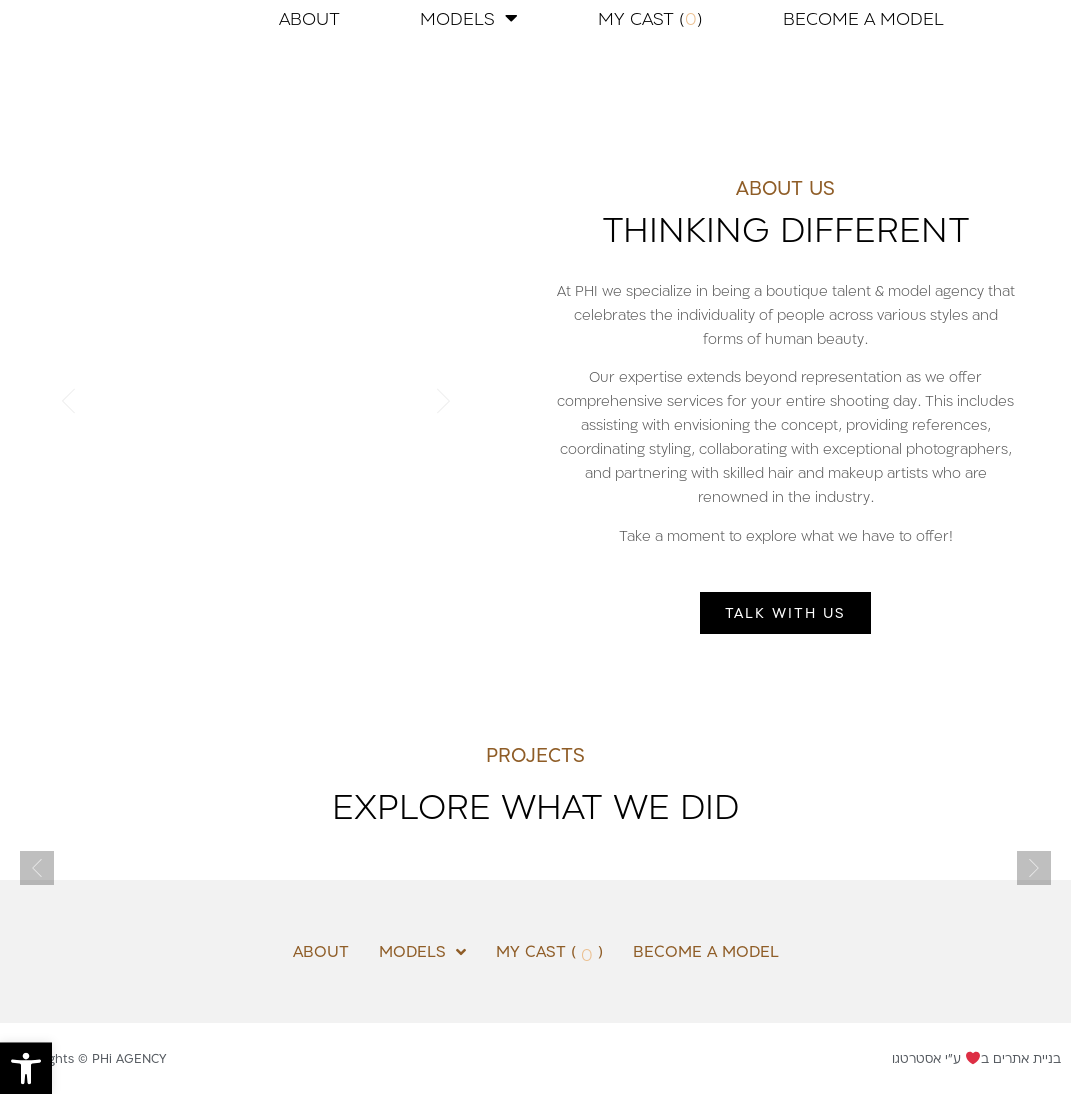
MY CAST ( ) (650, 18)
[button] (26, 1068)
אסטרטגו (916, 1058)
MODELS (469, 18)
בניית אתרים (1027, 1058)
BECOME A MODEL (863, 18)
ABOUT (309, 18)
